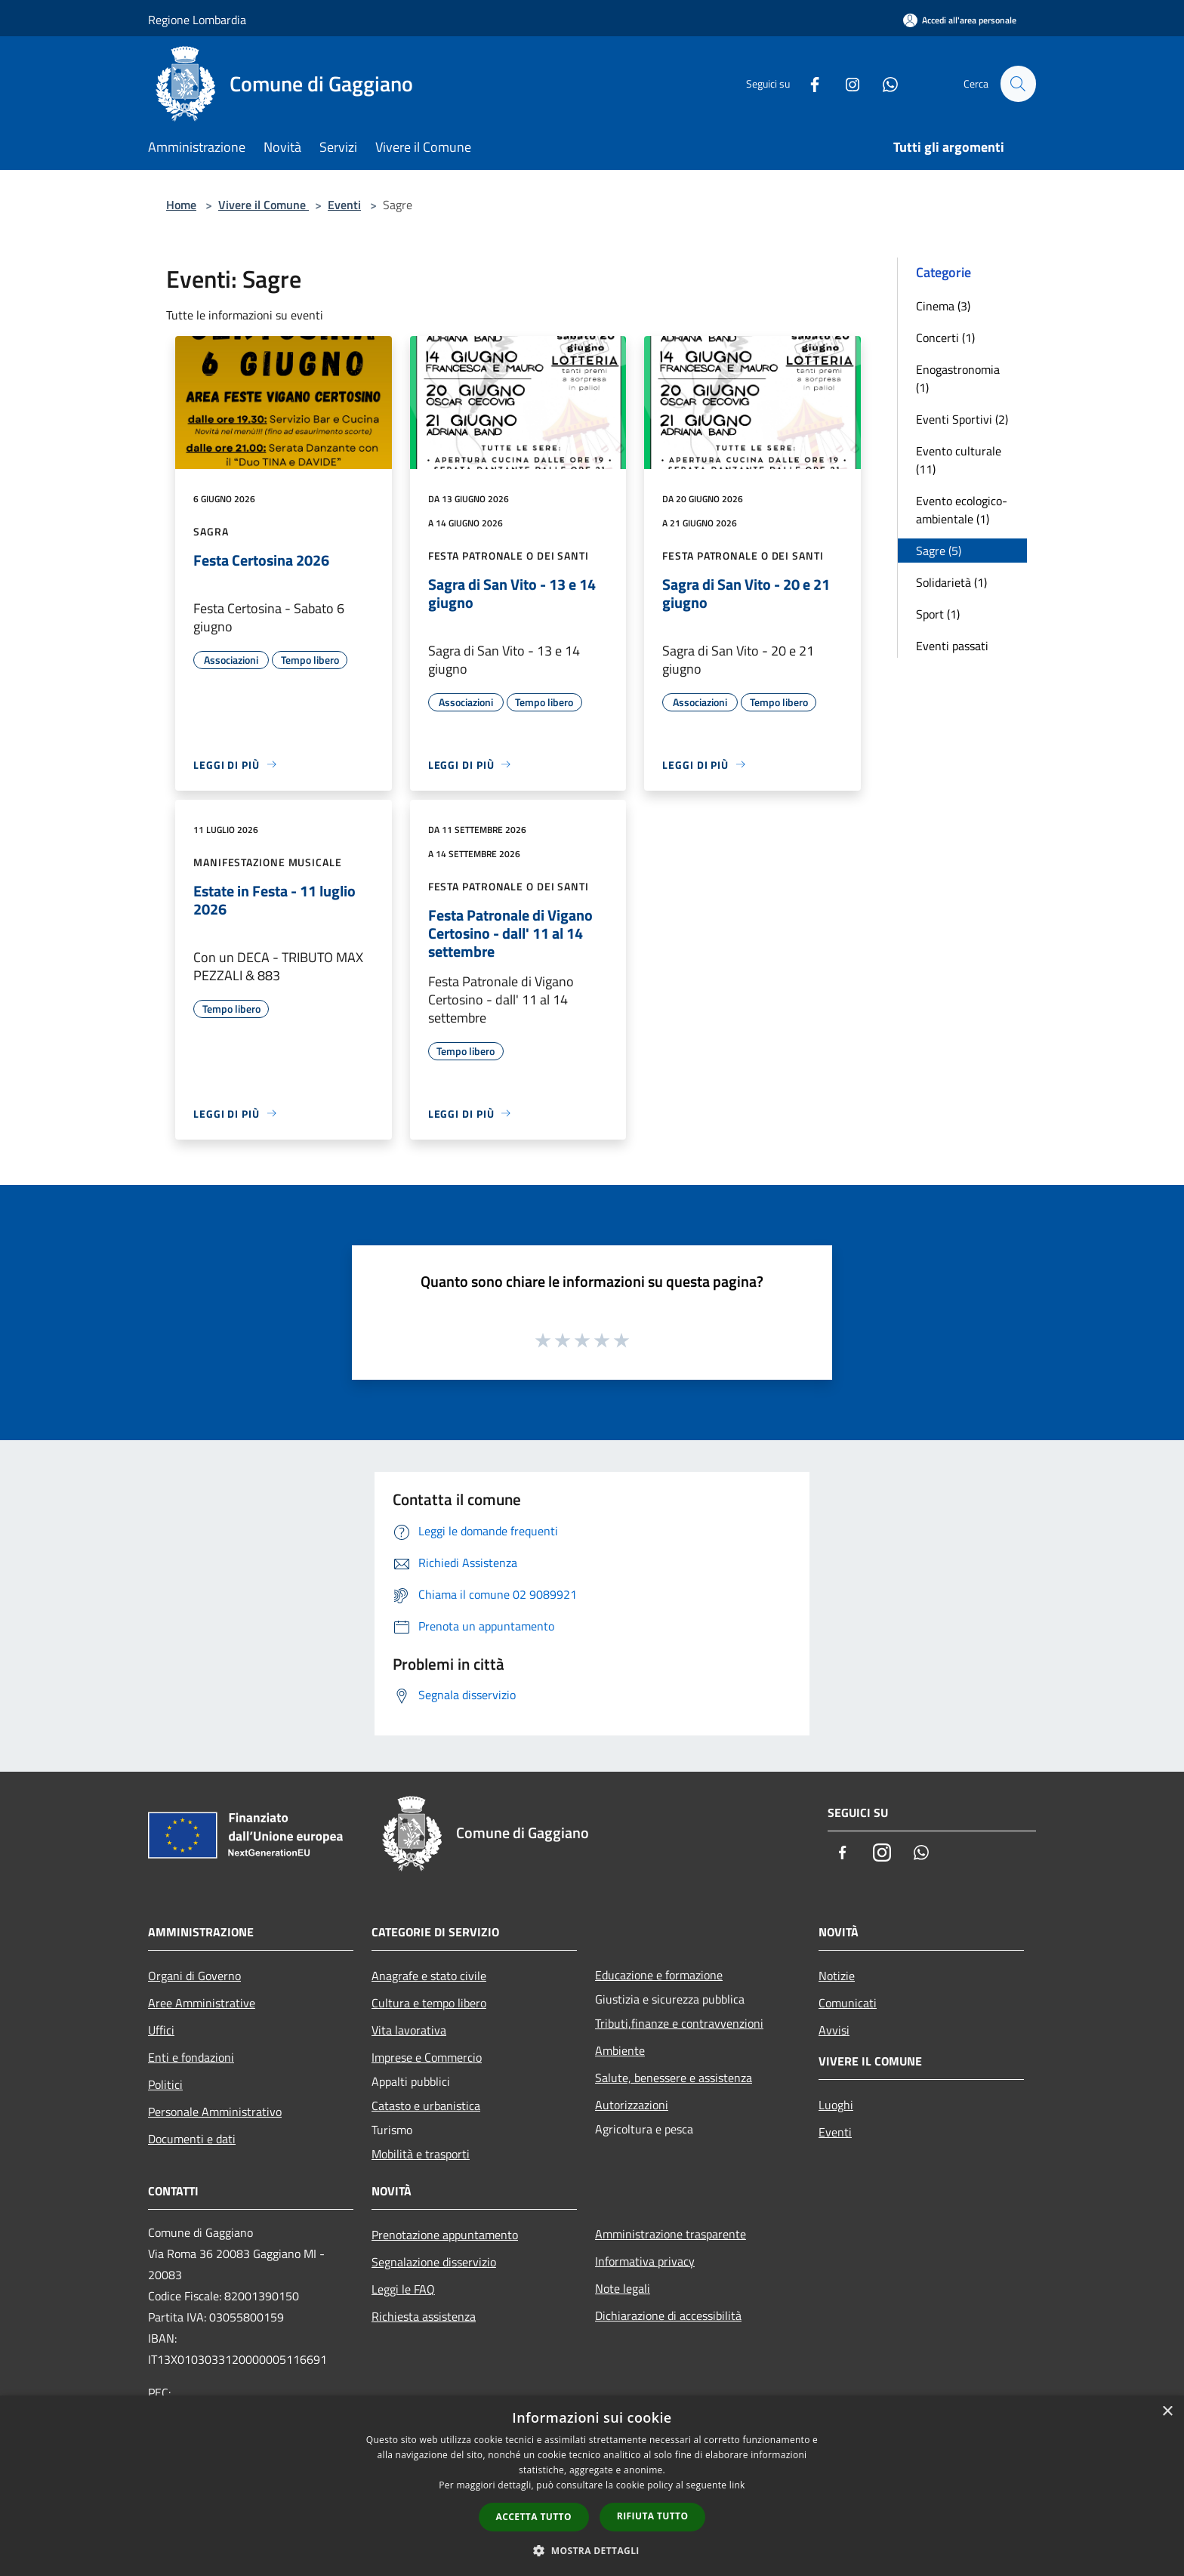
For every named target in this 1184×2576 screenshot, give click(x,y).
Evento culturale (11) (958, 460)
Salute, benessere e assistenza (673, 2078)
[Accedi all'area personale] (959, 20)
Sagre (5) (938, 550)
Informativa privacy (645, 2261)
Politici (165, 2084)
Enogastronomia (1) (958, 378)
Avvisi (834, 2030)
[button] (592, 2550)
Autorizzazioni (631, 2105)
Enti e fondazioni (191, 2057)
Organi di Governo (194, 1976)
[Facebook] (808, 83)
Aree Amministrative (201, 2003)
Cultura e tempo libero (429, 2003)
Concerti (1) (945, 338)
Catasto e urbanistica (426, 2105)
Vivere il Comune (263, 205)
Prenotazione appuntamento (445, 2235)
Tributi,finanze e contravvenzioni (679, 2023)
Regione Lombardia (197, 20)
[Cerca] (1018, 84)
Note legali (622, 2288)
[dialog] (592, 2486)
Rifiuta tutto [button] (653, 2516)
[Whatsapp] (883, 83)
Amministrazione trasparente (670, 2234)
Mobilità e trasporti (421, 2154)
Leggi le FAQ (403, 2289)
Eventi (344, 205)
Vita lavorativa (409, 2030)
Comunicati (848, 2003)
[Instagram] (846, 83)
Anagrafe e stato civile (429, 1976)
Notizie (837, 1976)
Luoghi (836, 2105)
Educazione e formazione (659, 1975)
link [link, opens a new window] (737, 2485)
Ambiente (620, 2050)
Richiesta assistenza (424, 2316)
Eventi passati (952, 646)
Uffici (161, 2030)
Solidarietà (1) (951, 582)
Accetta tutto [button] (534, 2516)
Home (181, 205)
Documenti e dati (192, 2139)
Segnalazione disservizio (434, 2262)
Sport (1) (938, 614)
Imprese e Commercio (427, 2057)
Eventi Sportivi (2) (962, 419)
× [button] (1167, 2411)
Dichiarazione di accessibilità (668, 2315)
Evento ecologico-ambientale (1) (961, 510)
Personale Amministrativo (215, 2111)
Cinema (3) (943, 306)
